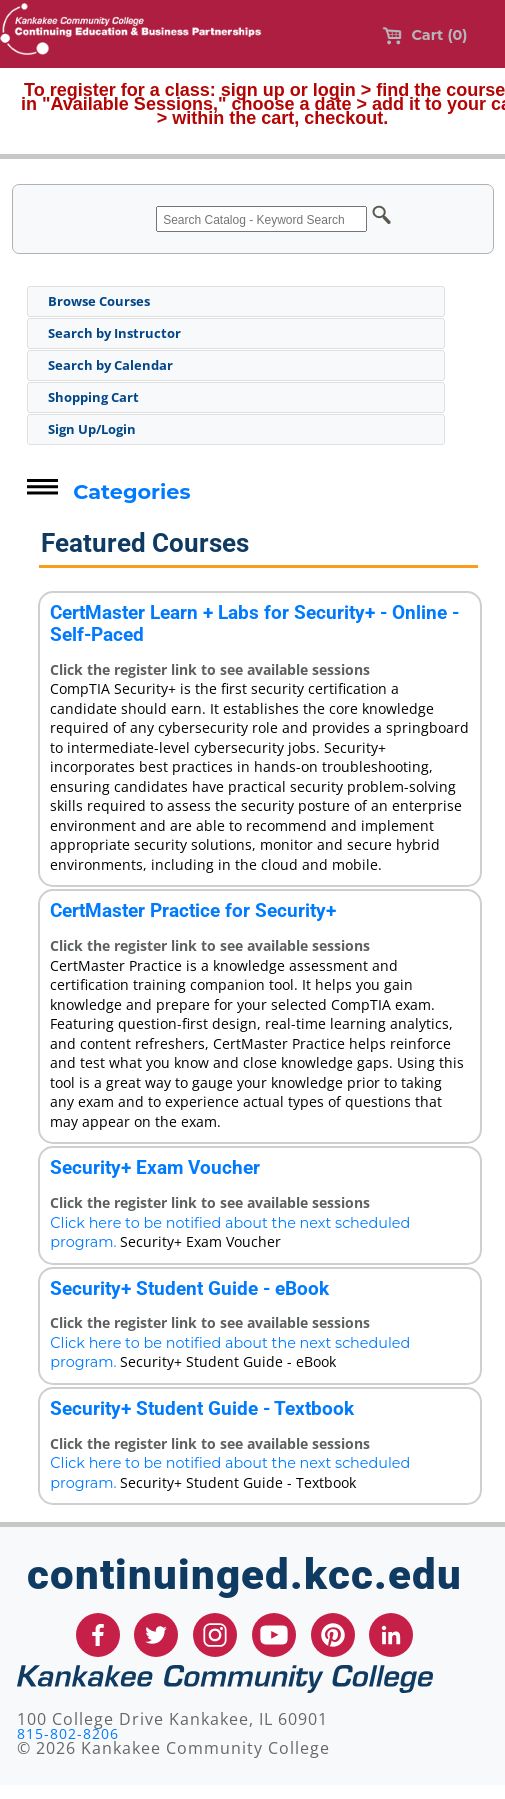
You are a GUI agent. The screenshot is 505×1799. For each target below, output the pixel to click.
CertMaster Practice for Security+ (193, 910)
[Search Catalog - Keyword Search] (261, 219)
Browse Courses (99, 301)
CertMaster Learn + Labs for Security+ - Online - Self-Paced (254, 623)
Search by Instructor (114, 333)
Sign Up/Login (92, 429)
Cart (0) (424, 35)
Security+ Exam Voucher (155, 1167)
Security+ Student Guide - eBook (189, 1288)
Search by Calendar (110, 365)
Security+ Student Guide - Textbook (202, 1408)
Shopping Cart (93, 397)
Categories (131, 491)
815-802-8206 (68, 1733)
